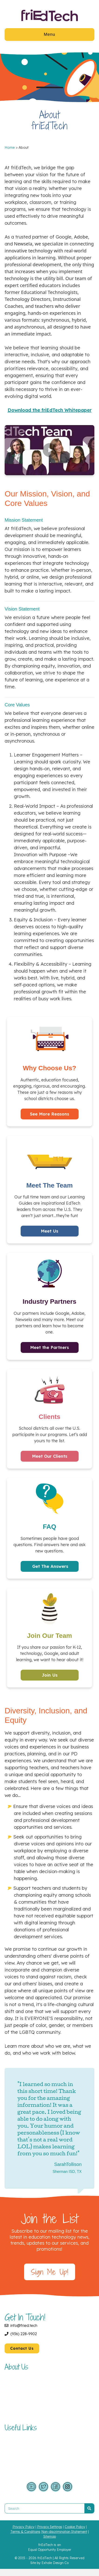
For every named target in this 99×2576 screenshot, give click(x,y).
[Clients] (49, 1389)
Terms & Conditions (25, 2532)
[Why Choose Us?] (49, 1038)
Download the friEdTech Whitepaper (50, 410)
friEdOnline (16, 2453)
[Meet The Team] (49, 1157)
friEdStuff (15, 2461)
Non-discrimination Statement (64, 2532)
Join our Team (20, 2469)
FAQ (9, 2445)
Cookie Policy (75, 2527)
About (11, 2384)
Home (11, 2376)
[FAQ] (49, 1498)
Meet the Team (21, 2392)
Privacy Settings (49, 2527)
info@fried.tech (23, 2325)
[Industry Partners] (49, 1273)
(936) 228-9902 (23, 2333)
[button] (50, 450)
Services (13, 2400)
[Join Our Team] (49, 1608)
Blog (9, 2408)
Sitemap (49, 2536)
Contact (13, 2437)
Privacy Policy (24, 2527)
